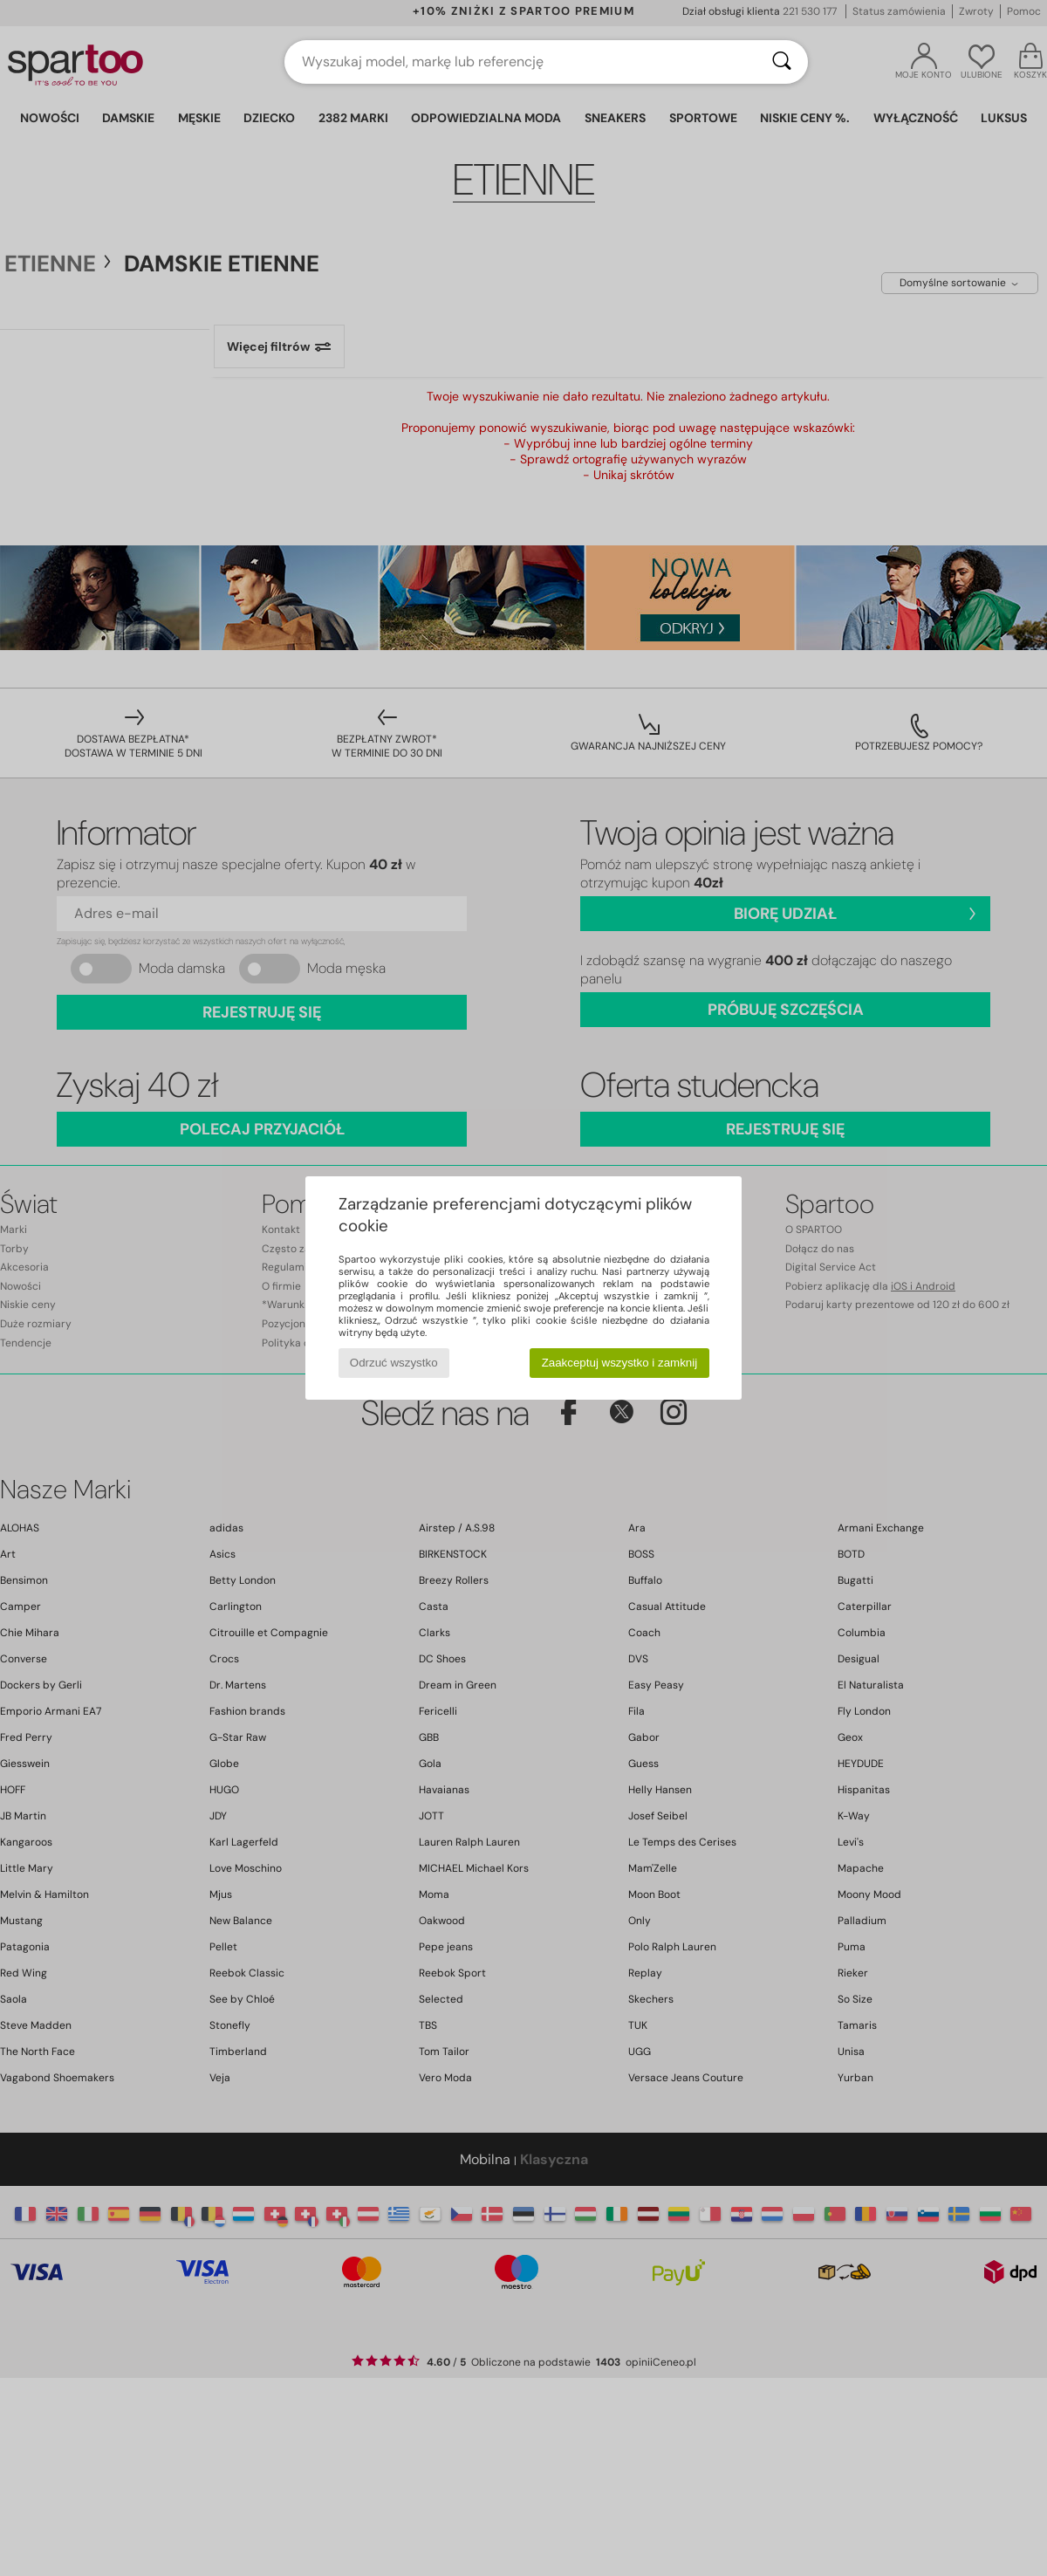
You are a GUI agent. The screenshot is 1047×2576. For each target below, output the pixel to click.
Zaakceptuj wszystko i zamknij (620, 1362)
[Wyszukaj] (781, 62)
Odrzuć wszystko (394, 1362)
